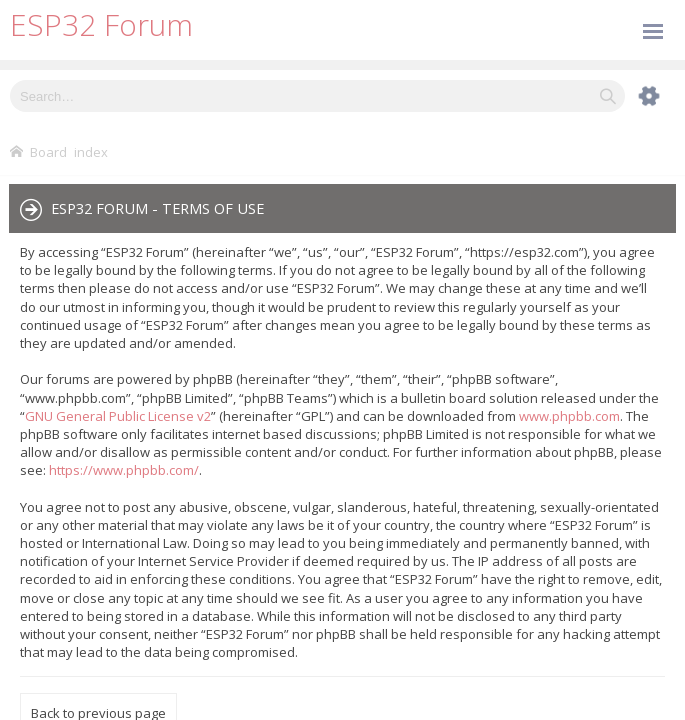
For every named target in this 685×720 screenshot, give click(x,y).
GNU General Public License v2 (118, 416)
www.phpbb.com (569, 416)
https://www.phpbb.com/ (124, 470)
